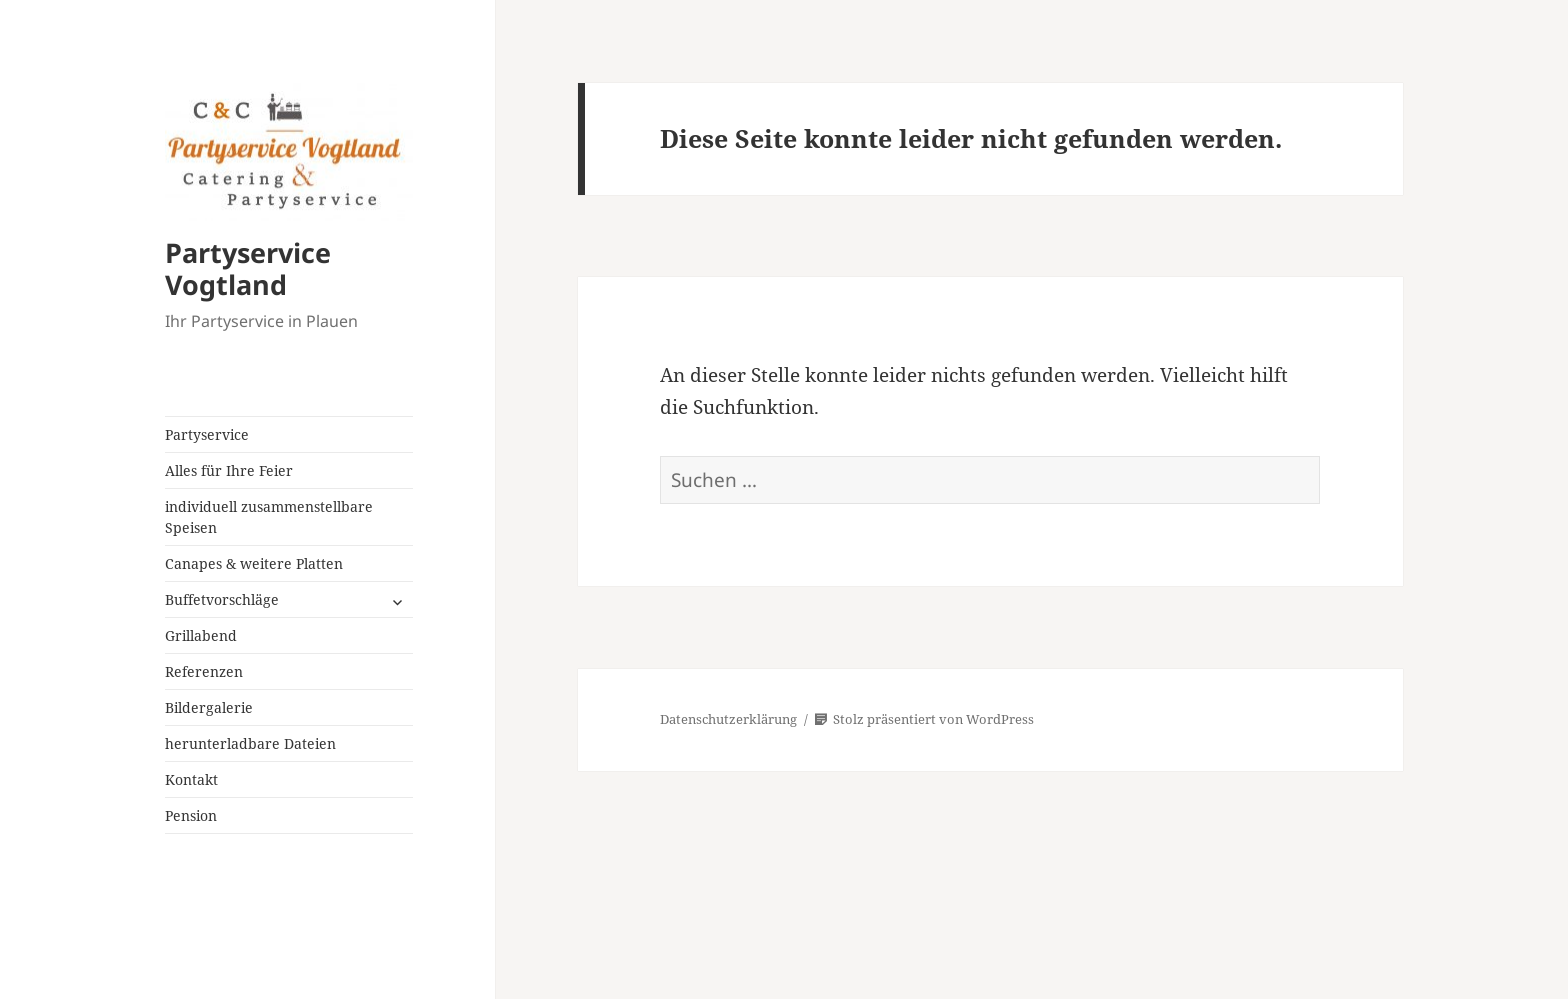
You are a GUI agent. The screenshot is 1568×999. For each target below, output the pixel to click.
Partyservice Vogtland (248, 268)
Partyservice (207, 434)
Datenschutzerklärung (728, 719)
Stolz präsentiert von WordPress (924, 719)
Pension (191, 815)
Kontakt (191, 779)
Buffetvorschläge (222, 599)
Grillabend (201, 635)
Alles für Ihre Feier (229, 470)
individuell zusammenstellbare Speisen (269, 517)
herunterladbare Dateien (250, 743)
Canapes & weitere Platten (254, 563)
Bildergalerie (209, 707)
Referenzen (204, 671)
